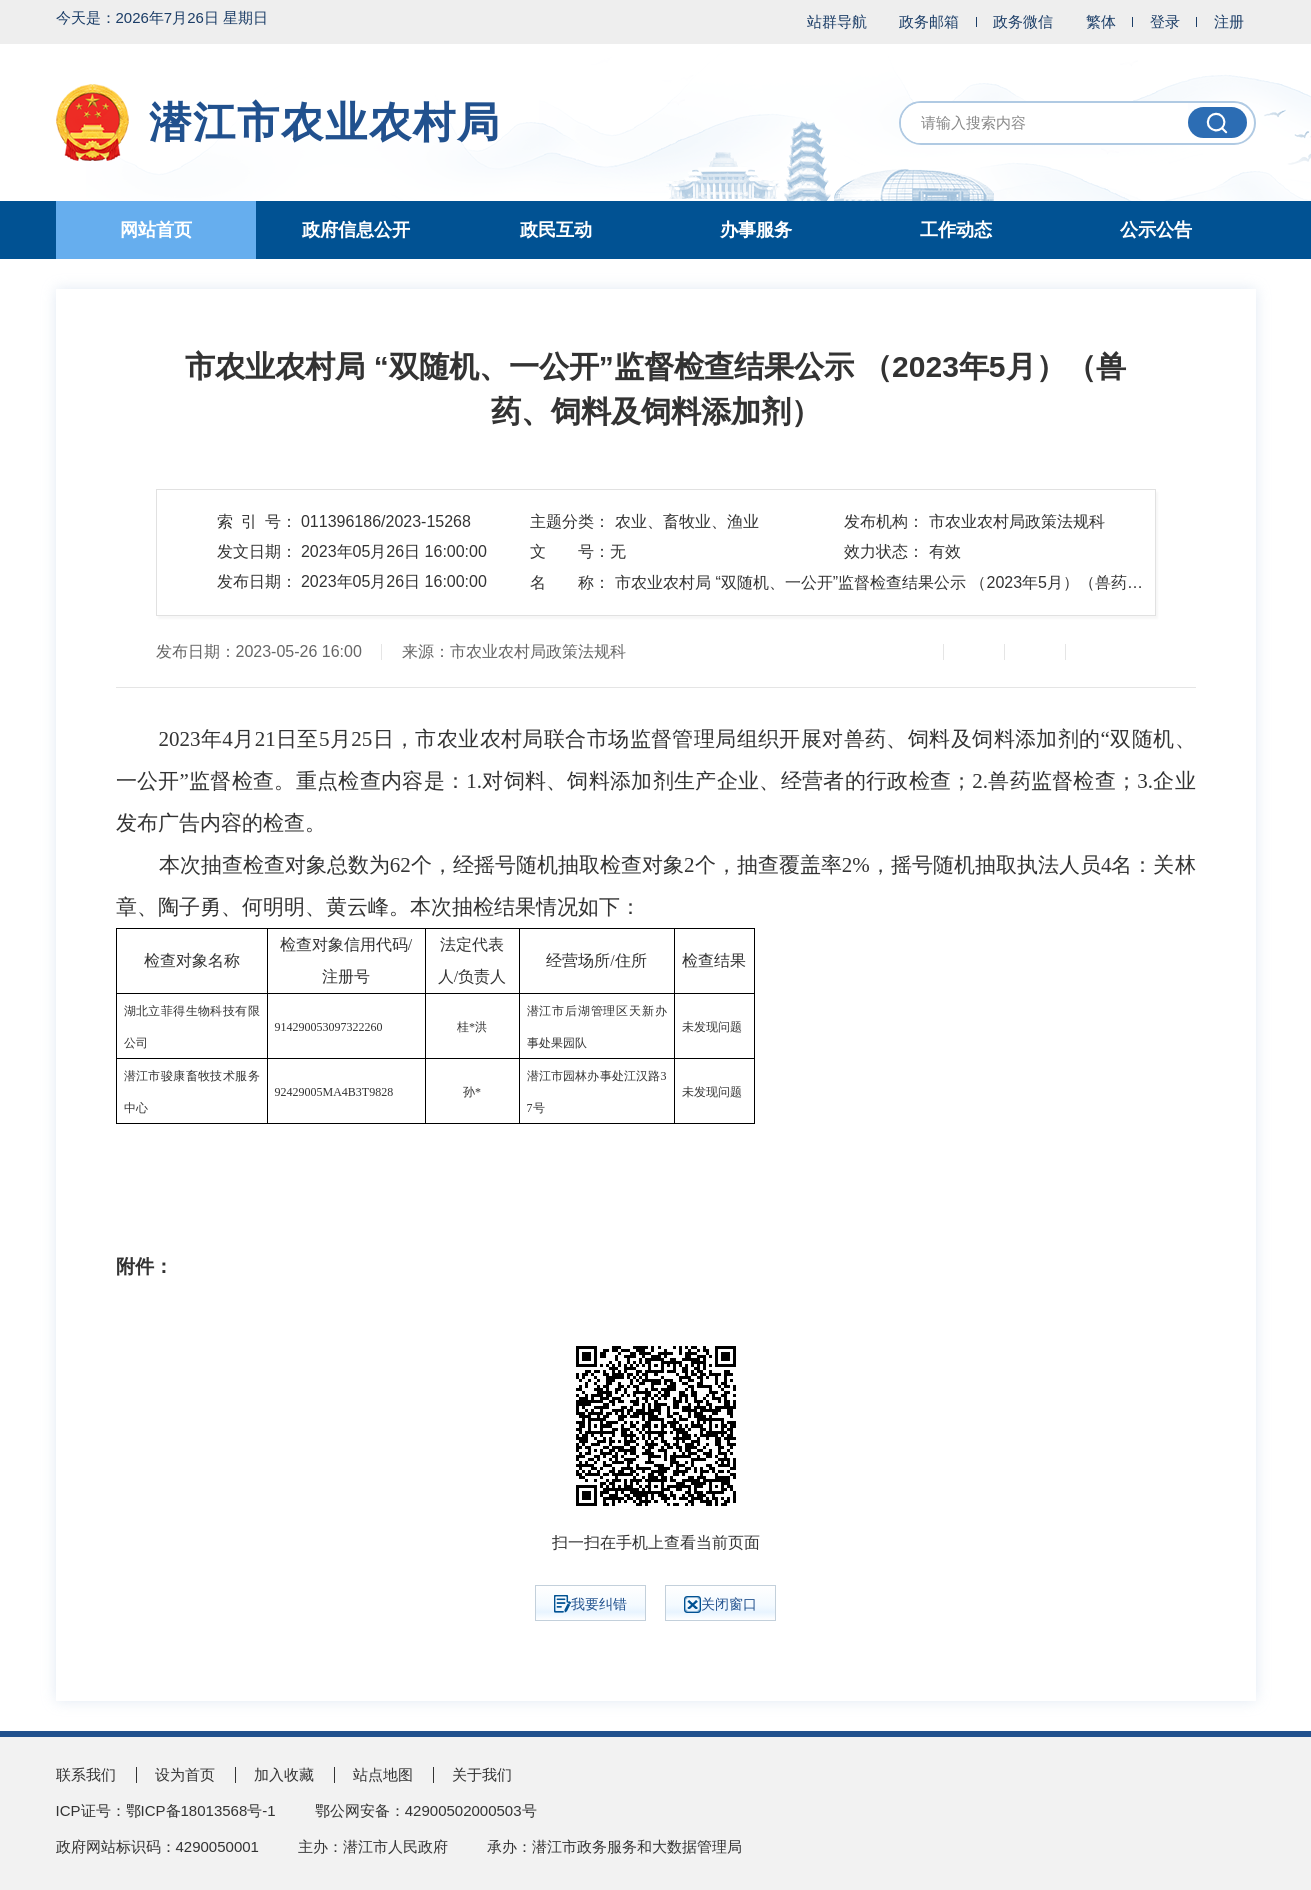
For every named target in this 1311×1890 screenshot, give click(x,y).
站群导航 (837, 21)
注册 (1229, 21)
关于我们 (482, 1774)
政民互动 (556, 230)
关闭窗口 (720, 1604)
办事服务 (756, 230)
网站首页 (156, 230)
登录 (1165, 21)
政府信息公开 (356, 230)
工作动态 (956, 230)
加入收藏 (284, 1774)
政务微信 (1023, 21)
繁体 (1101, 21)
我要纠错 (590, 1604)
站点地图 (383, 1774)
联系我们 (86, 1774)
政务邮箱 (929, 21)
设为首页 (185, 1774)
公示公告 (1156, 230)
